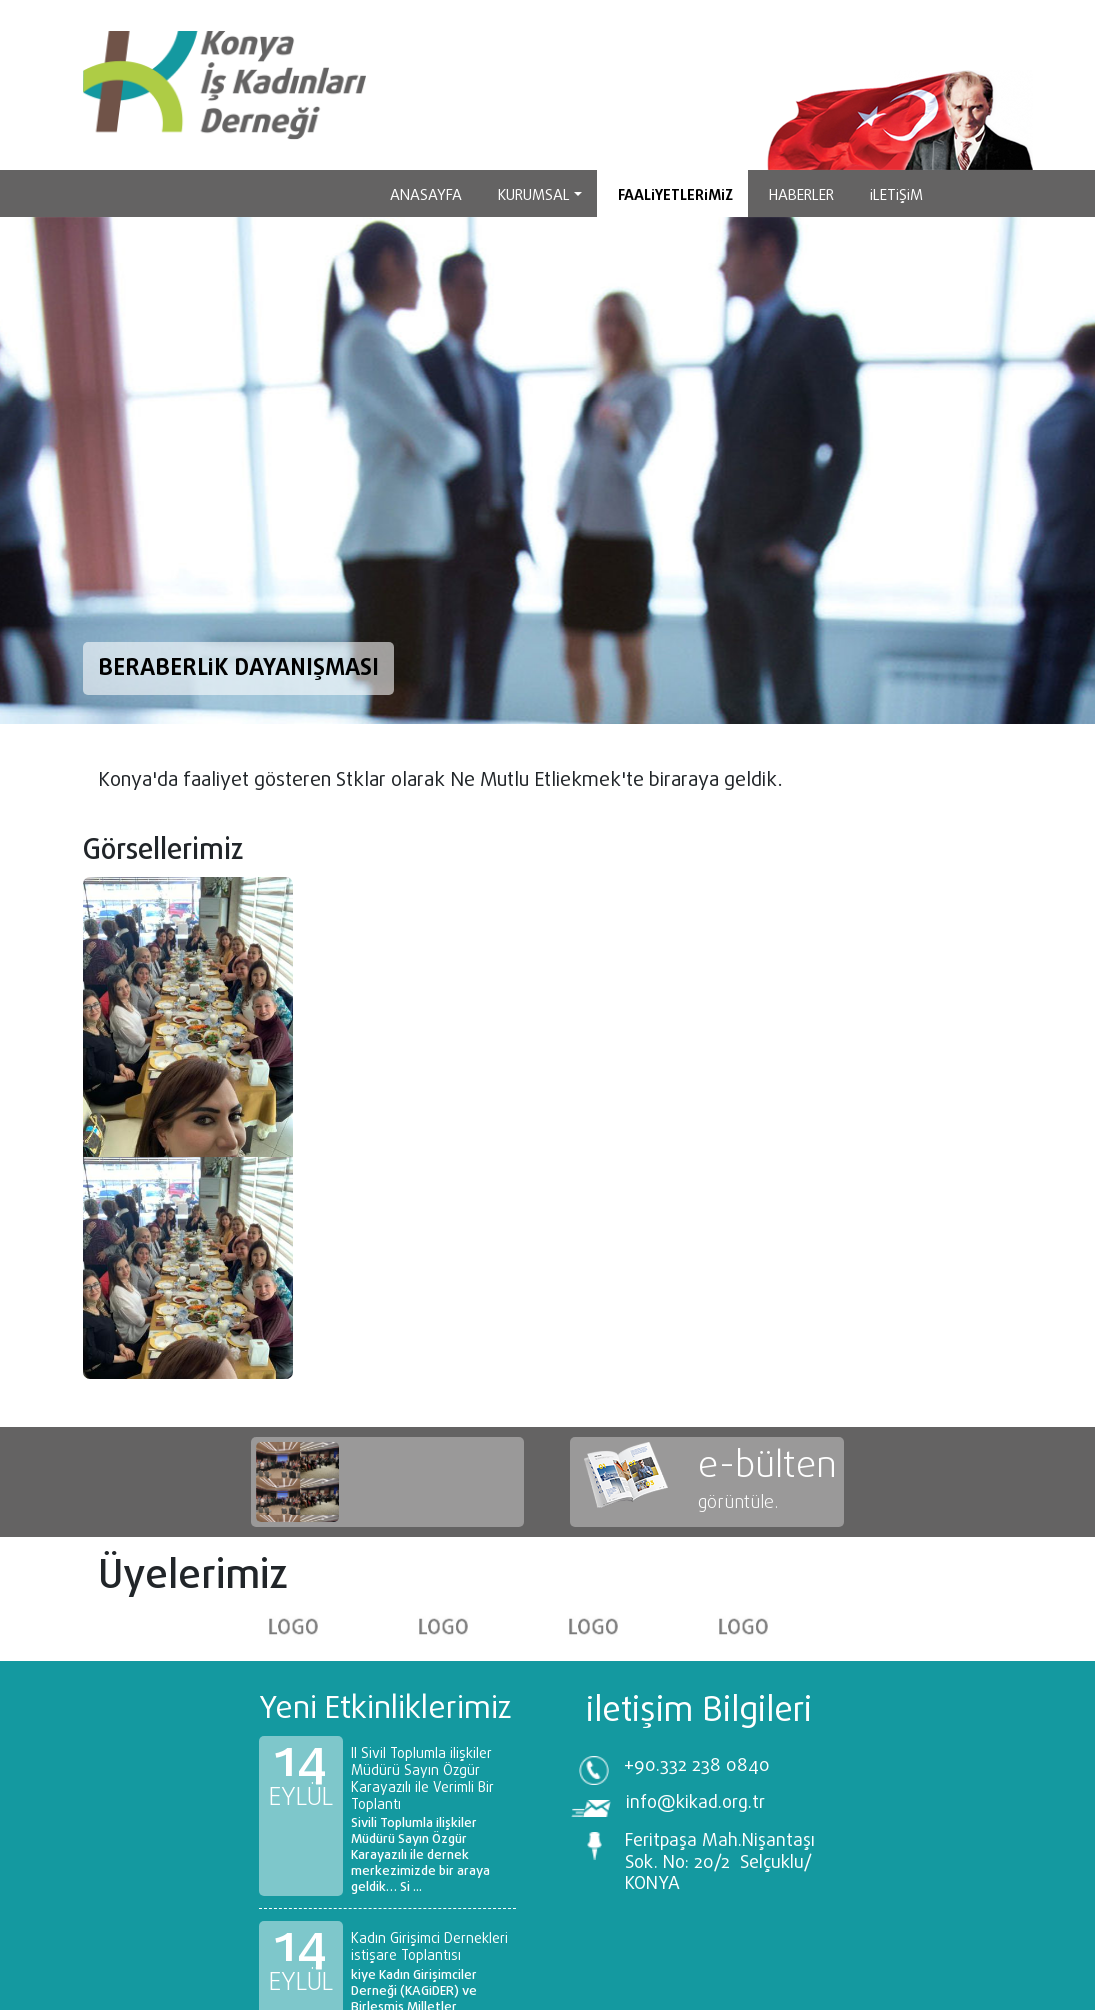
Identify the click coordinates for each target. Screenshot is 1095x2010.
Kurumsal (534, 195)
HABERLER (801, 195)
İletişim (896, 195)
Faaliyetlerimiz (675, 195)
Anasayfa (426, 195)
